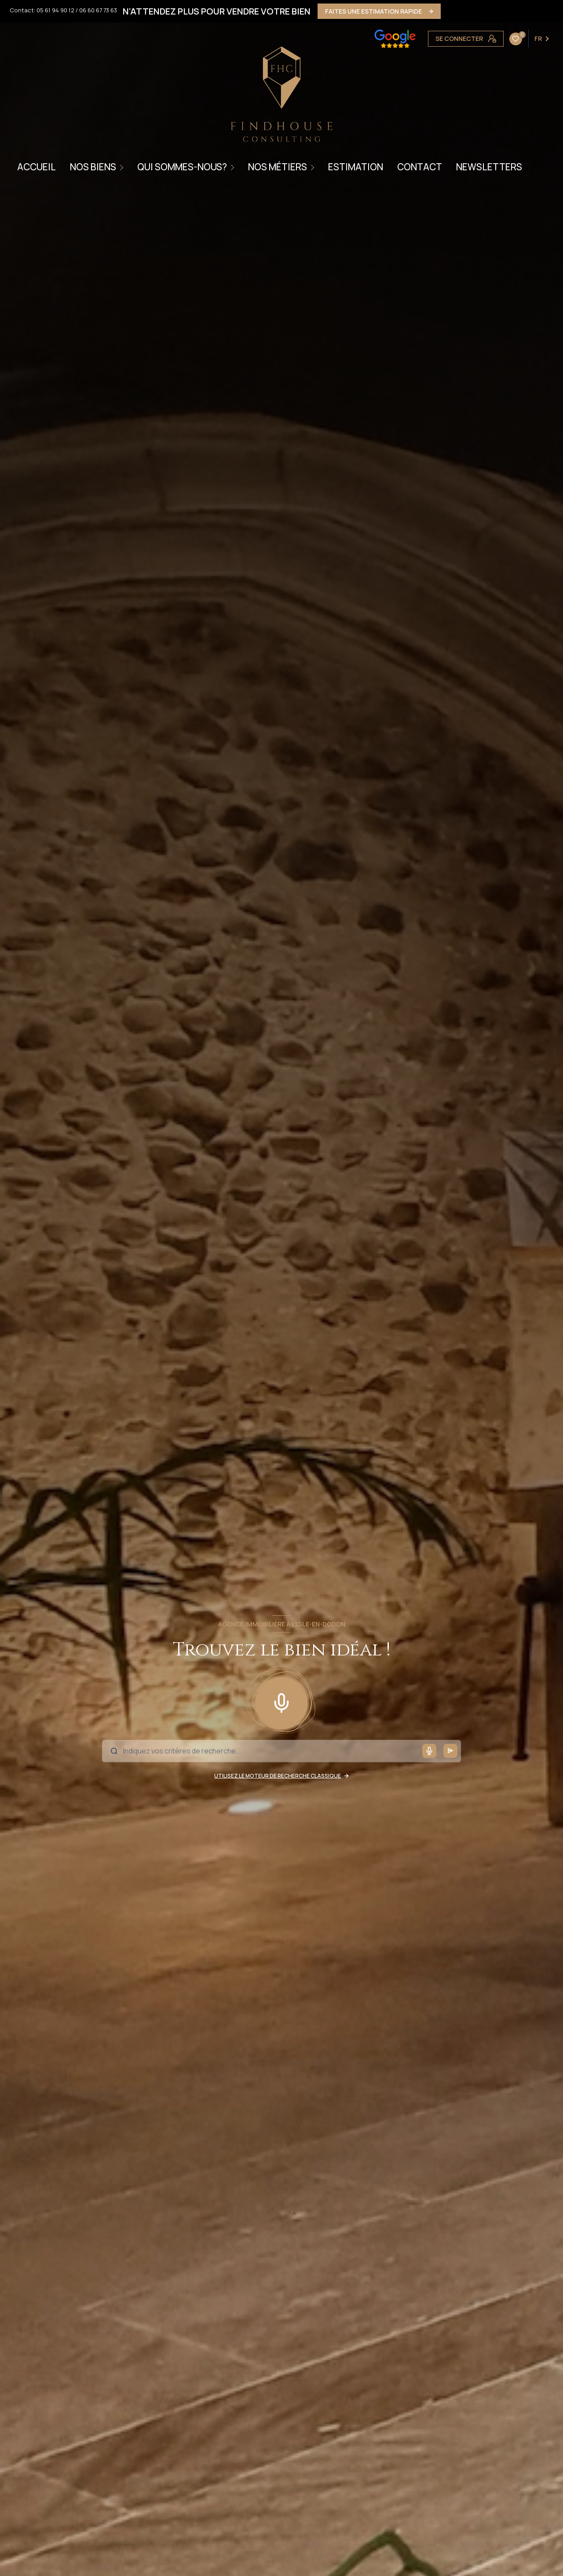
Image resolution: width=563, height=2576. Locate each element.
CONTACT (419, 167)
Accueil (36, 167)
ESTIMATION (355, 167)
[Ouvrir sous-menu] (123, 167)
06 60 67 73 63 (98, 10)
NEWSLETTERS (489, 167)
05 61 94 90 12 (55, 10)
